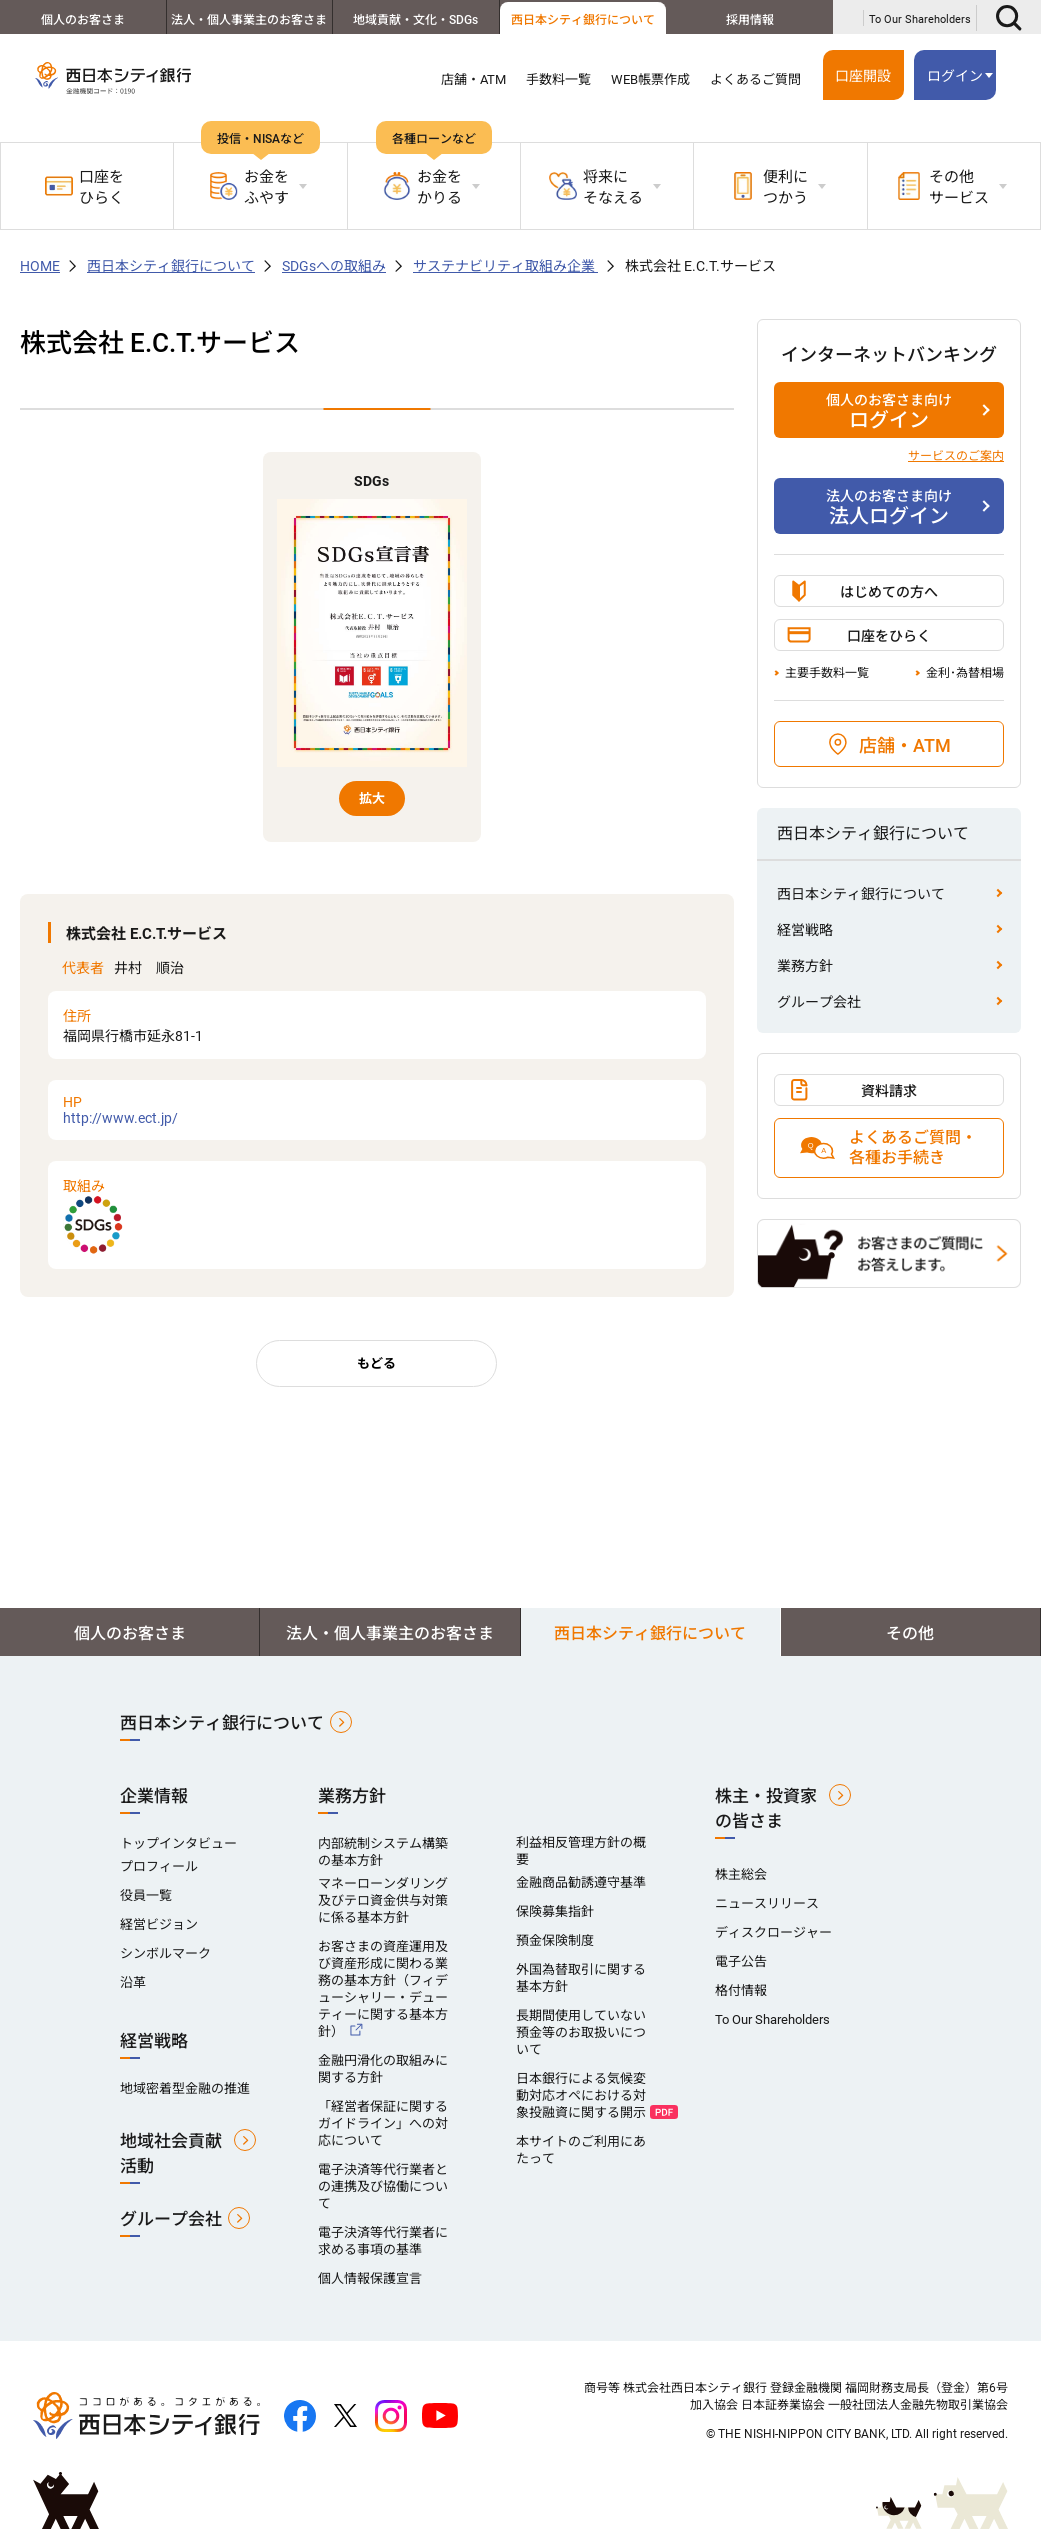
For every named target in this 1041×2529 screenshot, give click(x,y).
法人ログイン (889, 507)
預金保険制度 (555, 1940)
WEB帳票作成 (650, 79)
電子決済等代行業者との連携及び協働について (383, 2186)
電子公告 (741, 1961)
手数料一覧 (558, 79)
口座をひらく (84, 187)
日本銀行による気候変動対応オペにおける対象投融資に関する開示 (581, 2095)
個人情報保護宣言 (370, 2278)
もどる (376, 1363)
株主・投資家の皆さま (766, 1808)
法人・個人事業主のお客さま (249, 20)
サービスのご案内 (956, 456)
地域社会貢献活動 (171, 2153)
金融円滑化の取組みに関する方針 (383, 2069)
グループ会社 (819, 1002)
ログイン (955, 76)
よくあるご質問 (755, 79)
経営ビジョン (159, 1924)
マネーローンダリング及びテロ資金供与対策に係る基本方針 (383, 1900)
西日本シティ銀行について (583, 20)
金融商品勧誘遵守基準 (581, 1882)
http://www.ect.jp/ (377, 1110)
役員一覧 (146, 1895)
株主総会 (741, 1874)
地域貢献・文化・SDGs (415, 20)
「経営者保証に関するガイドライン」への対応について (383, 2123)
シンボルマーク (165, 1953)
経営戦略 (805, 930)
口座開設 (863, 76)
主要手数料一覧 (827, 673)
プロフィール (159, 1866)
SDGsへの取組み (334, 266)
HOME (40, 266)
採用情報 (750, 20)
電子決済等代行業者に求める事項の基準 (383, 2241)
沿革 (133, 1982)
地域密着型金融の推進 (185, 2088)
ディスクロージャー (773, 1932)
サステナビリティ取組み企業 (505, 266)
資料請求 (889, 1091)
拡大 (372, 798)
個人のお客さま (83, 20)
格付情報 (741, 1990)
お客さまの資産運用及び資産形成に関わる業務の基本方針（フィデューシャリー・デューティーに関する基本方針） (383, 1989)
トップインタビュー (178, 1843)
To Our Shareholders (920, 19)
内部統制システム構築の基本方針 (383, 1852)
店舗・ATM (473, 79)
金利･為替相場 (965, 673)
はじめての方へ (889, 592)
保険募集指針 (555, 1911)
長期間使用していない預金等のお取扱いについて (581, 2032)
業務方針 (805, 966)
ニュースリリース (767, 1903)
